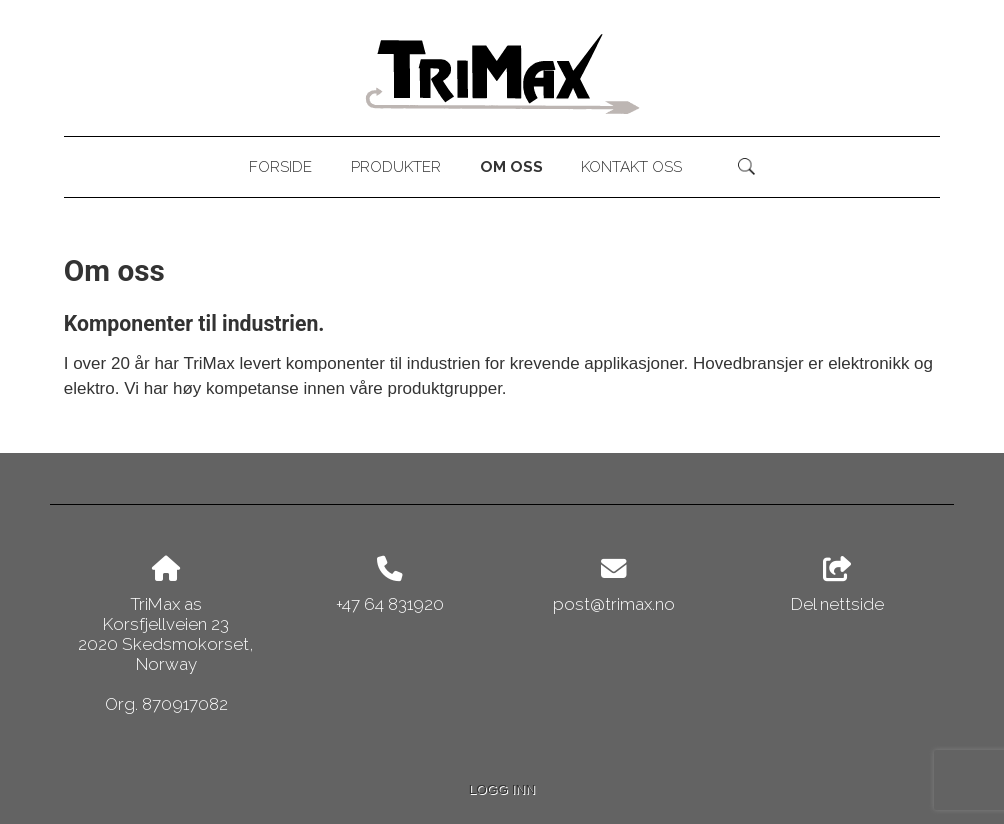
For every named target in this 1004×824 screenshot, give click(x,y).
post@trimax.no (614, 604)
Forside (280, 167)
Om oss (511, 167)
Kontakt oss (631, 167)
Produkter (396, 167)
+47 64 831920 (390, 604)
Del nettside (837, 585)
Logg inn (502, 789)
